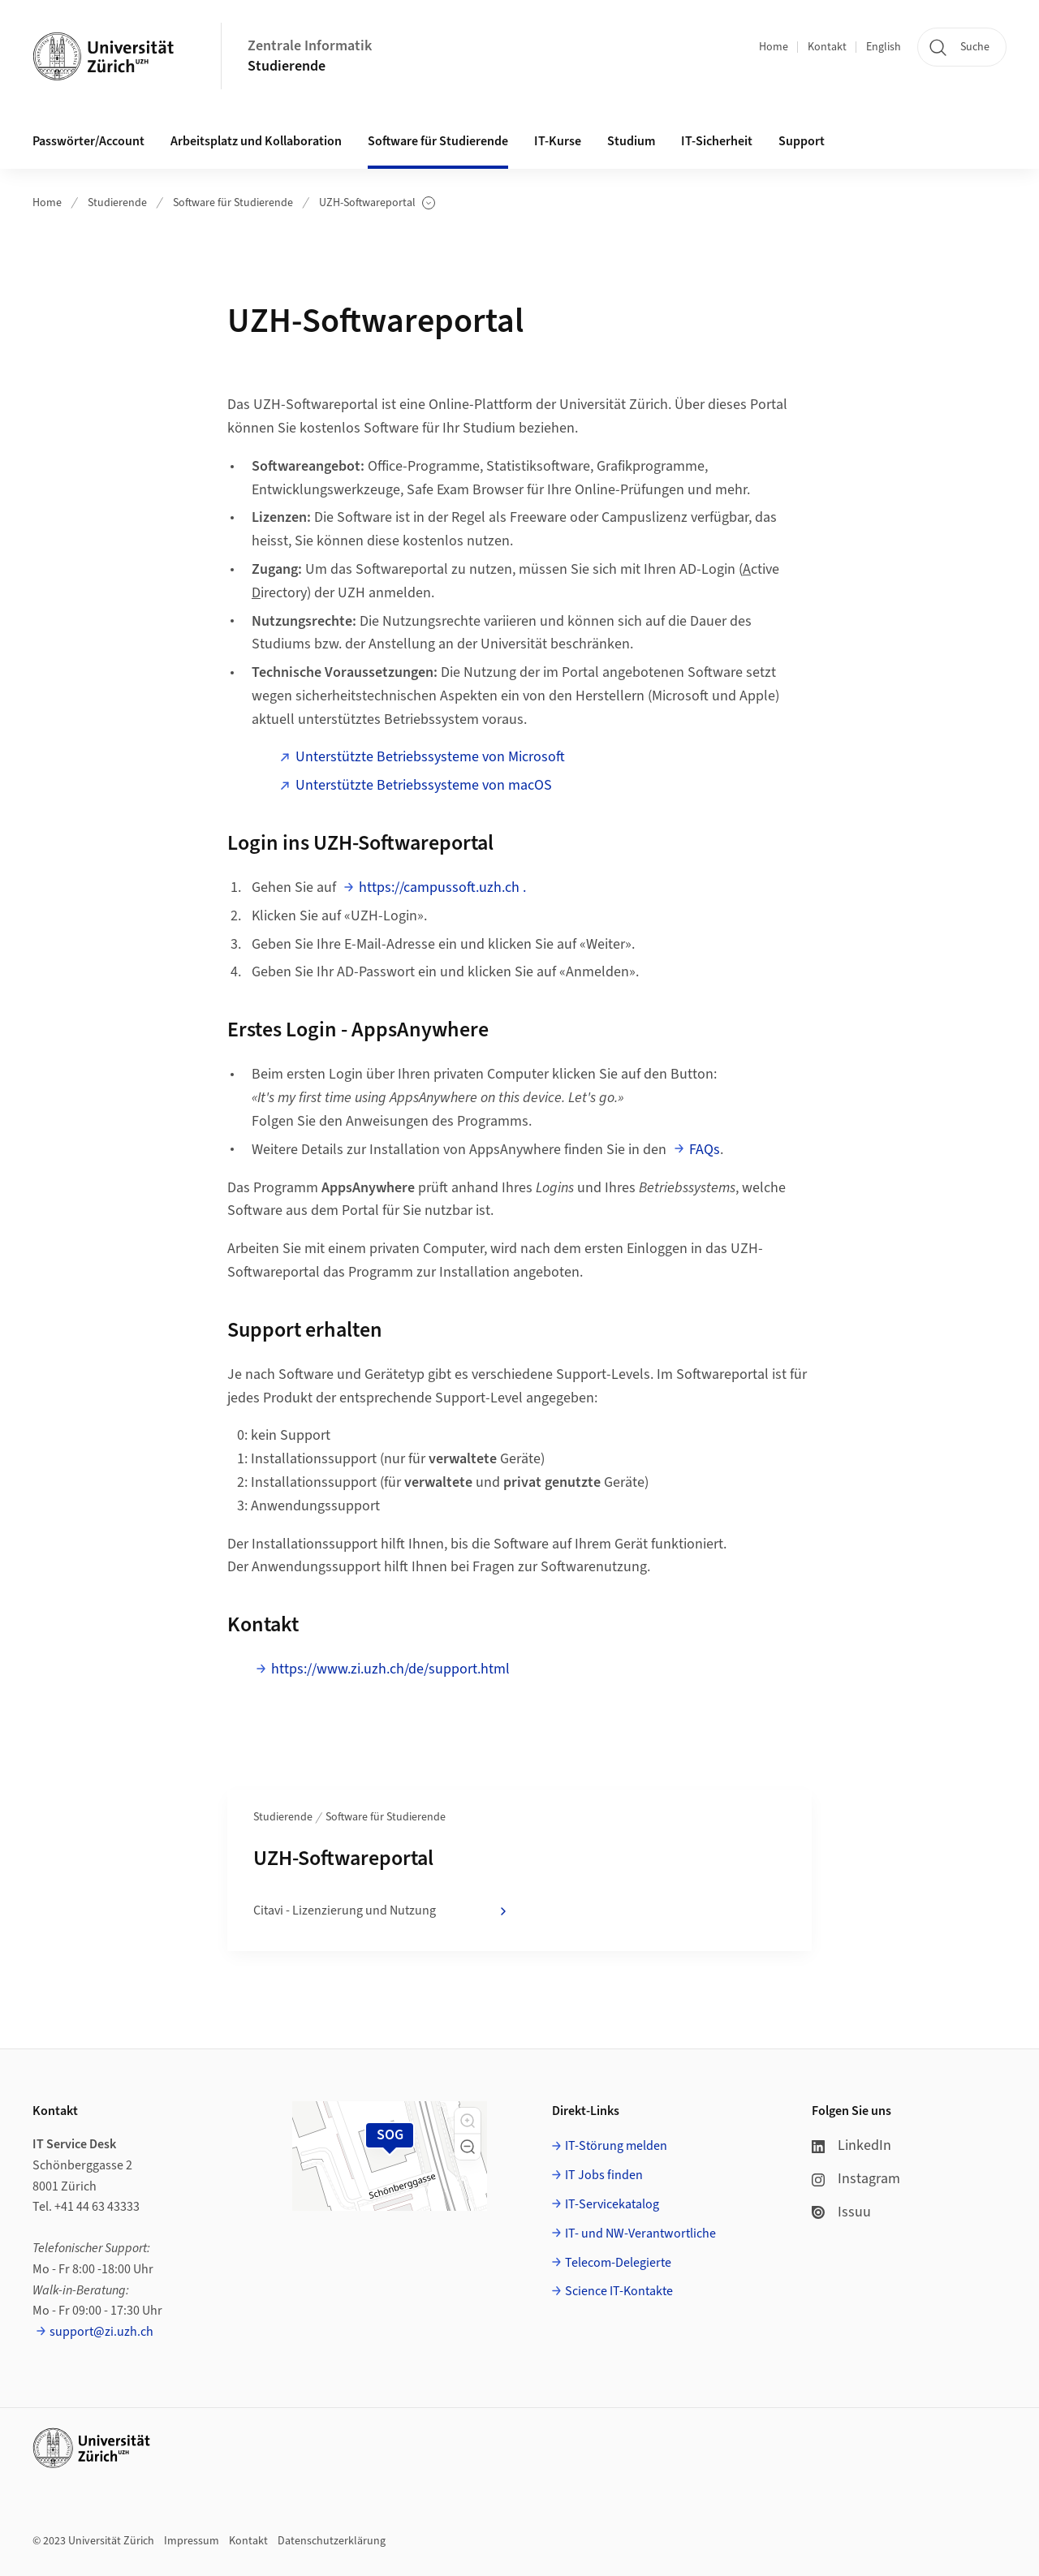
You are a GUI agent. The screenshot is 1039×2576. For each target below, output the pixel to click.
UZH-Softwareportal (377, 203)
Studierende (286, 66)
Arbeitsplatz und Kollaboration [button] (256, 141)
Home (773, 47)
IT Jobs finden (604, 2175)
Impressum (191, 2541)
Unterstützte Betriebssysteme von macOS (423, 785)
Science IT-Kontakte (619, 2291)
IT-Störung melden (616, 2146)
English (883, 47)
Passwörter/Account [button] (88, 141)
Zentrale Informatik (310, 46)
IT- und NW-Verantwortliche (640, 2233)
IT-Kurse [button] (557, 141)
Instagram (856, 2179)
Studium (631, 141)
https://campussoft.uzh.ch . (442, 887)
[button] (468, 2121)
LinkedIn (851, 2145)
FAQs (704, 1149)
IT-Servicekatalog (612, 2204)
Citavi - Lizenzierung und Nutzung (381, 1911)
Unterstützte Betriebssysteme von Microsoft (430, 757)
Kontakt (827, 47)
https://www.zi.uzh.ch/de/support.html (390, 1669)
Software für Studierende (233, 203)
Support (801, 141)
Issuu (841, 2212)
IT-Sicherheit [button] (716, 141)
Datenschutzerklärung (332, 2541)
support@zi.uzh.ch (101, 2332)
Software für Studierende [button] (438, 141)
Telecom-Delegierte (618, 2263)
